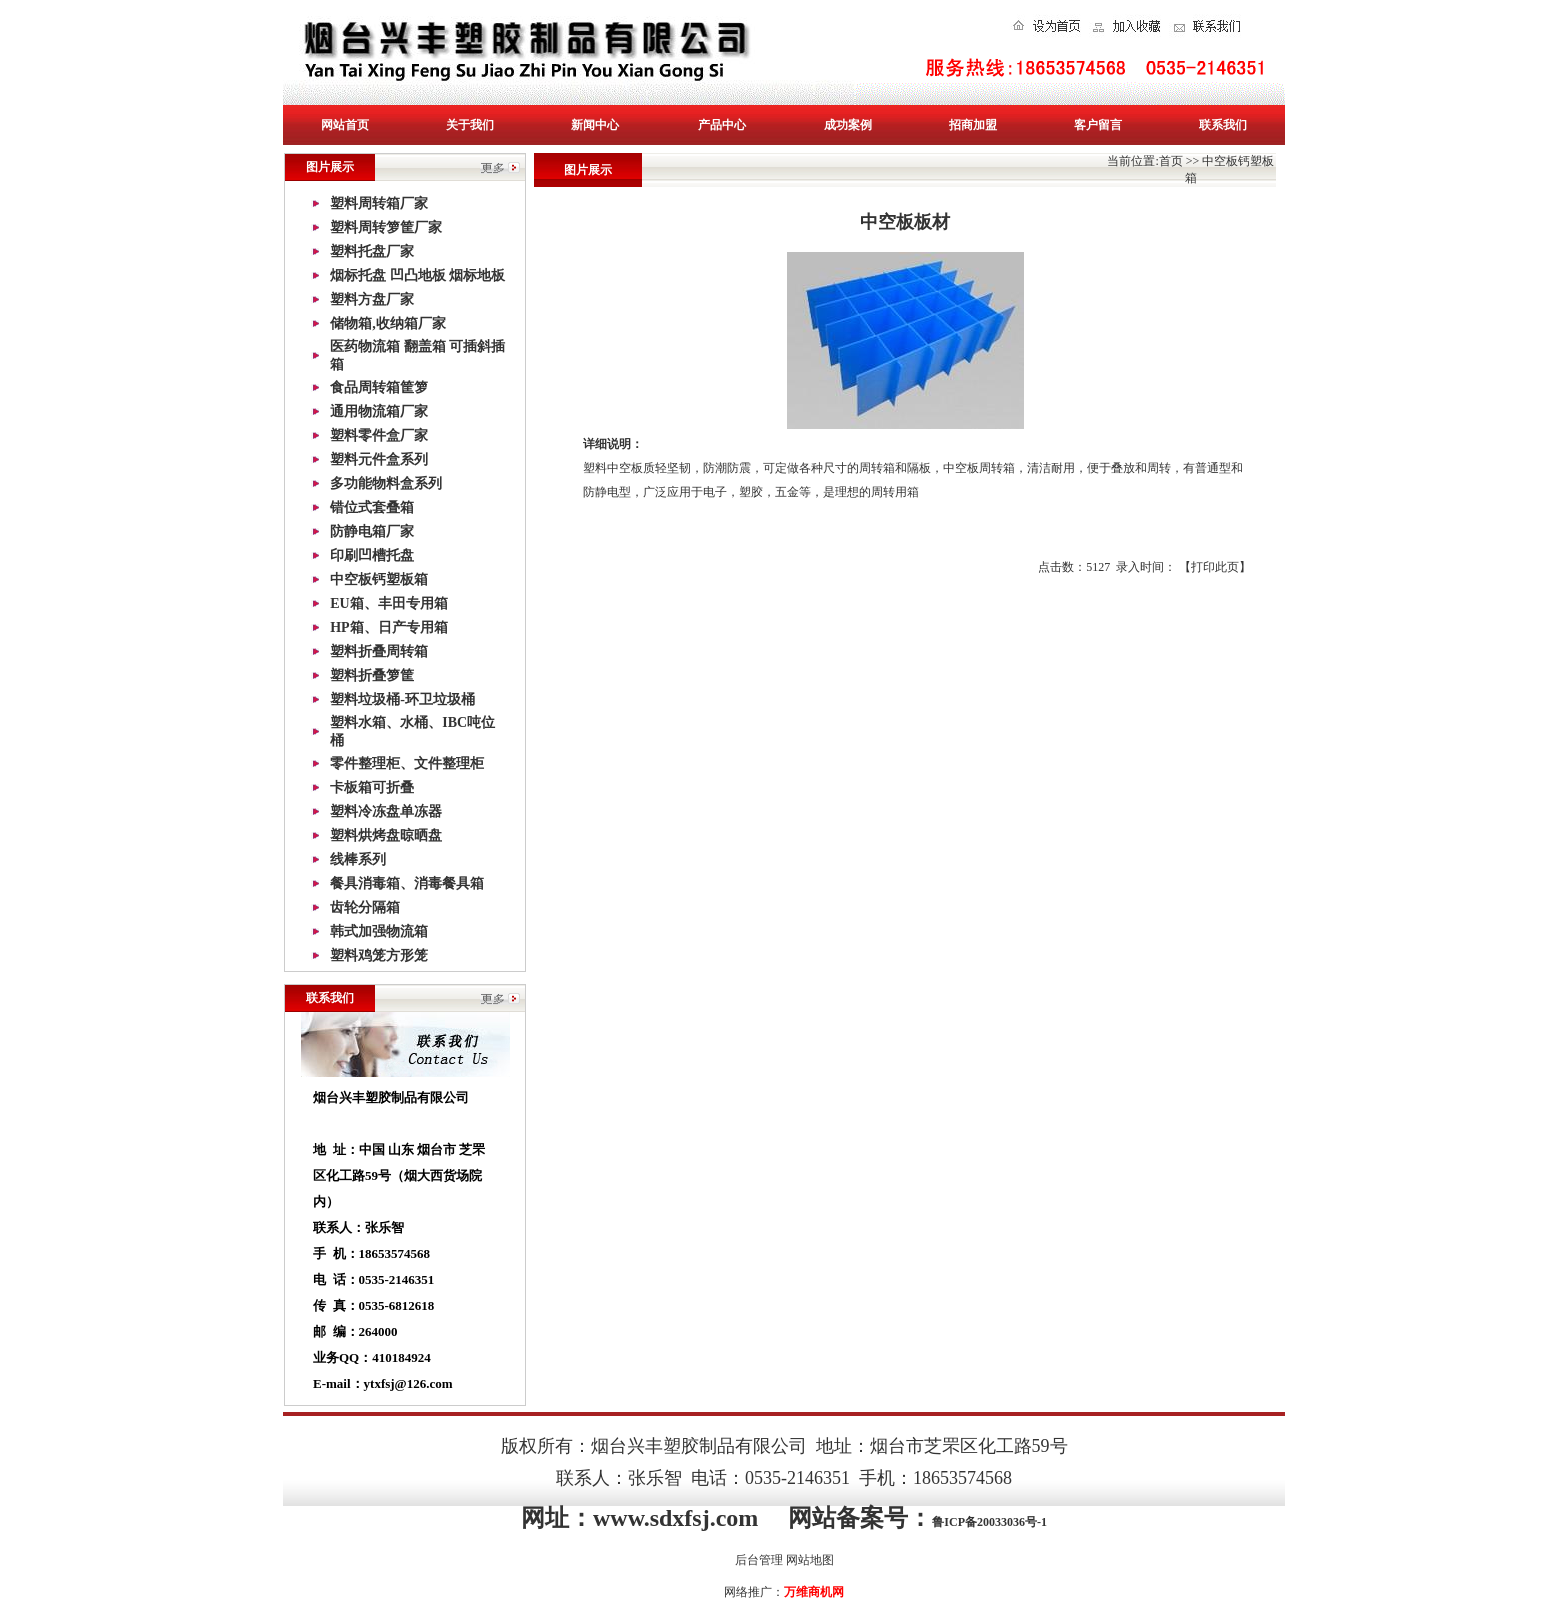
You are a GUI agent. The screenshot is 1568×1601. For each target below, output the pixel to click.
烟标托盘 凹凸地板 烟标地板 (417, 275)
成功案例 (848, 125)
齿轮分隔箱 (365, 907)
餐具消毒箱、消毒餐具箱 (407, 883)
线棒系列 (358, 859)
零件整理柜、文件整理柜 (407, 763)
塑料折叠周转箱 (379, 651)
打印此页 (1215, 567)
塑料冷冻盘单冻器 (386, 811)
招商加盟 (973, 125)
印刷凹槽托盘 (372, 555)
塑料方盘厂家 (372, 299)
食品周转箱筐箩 (379, 387)
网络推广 (748, 1592)
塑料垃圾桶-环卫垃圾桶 (402, 699)
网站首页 (345, 125)
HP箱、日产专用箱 (388, 627)
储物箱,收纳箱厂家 (388, 323)
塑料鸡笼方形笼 (379, 955)
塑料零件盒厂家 (379, 435)
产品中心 (722, 125)
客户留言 (1098, 125)
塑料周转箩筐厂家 (386, 227)
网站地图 (810, 1560)
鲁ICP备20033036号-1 (989, 1522)
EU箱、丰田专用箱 (388, 603)
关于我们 (470, 125)
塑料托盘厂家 (372, 251)
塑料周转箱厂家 (379, 203)
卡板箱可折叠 (372, 787)
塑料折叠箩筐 (372, 675)
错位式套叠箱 (372, 507)
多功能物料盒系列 (386, 483)
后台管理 (759, 1560)
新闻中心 (595, 125)
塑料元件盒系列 (379, 459)
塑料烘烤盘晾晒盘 (386, 835)
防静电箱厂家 (372, 531)
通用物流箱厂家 (379, 411)
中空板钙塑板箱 (379, 579)
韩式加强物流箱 (379, 931)
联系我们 (1223, 125)
